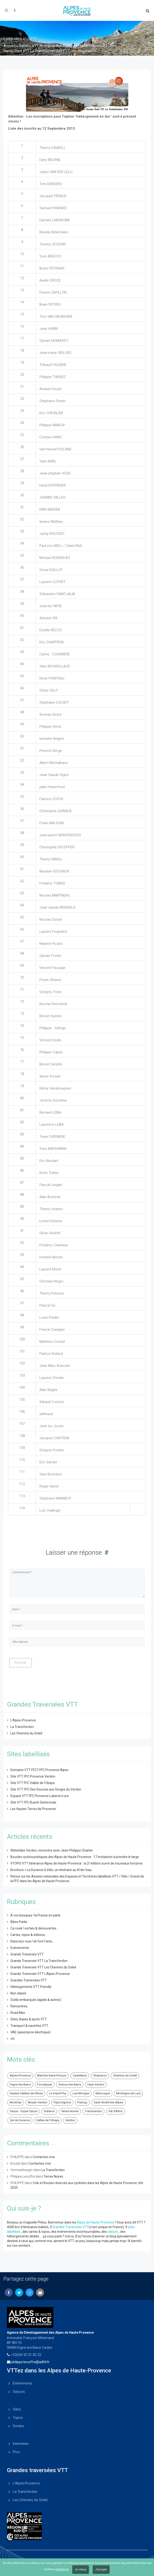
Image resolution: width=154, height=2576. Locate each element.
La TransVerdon (22, 1727)
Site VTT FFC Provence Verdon (32, 1776)
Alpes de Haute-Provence (95, 2222)
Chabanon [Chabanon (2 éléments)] (100, 2075)
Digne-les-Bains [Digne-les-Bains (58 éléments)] (20, 2084)
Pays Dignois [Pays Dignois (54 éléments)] (62, 2102)
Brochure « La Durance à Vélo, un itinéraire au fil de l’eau (51, 1870)
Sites (17, 2409)
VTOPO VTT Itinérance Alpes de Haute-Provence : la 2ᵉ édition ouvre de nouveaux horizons (76, 1863)
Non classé (18, 1993)
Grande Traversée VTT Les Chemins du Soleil (43, 1967)
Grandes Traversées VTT (28, 1980)
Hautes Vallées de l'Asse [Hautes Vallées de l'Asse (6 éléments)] (26, 2093)
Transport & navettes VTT (29, 2026)
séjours (112, 2231)
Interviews (21, 2443)
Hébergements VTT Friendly (30, 1987)
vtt (12, 2039)
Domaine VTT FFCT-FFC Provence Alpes (39, 1770)
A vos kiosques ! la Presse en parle (35, 1915)
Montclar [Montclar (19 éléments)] (16, 2102)
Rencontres (18, 2006)
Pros (16, 2452)
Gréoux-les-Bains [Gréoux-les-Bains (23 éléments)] (69, 2084)
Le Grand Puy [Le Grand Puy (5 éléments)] (57, 2093)
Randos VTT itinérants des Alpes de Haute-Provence (62, 46)
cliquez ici (62, 2569)
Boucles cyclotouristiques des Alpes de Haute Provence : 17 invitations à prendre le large (74, 1857)
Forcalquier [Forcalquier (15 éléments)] (44, 2084)
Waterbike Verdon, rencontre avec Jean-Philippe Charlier (51, 1850)
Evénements (19, 1948)
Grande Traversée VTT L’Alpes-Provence (40, 1974)
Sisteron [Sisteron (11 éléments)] (49, 2111)
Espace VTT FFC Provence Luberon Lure (39, 1796)
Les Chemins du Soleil (26, 1733)
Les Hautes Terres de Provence (33, 1809)
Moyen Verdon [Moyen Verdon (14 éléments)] (37, 2102)
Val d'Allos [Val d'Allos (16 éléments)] (115, 2111)
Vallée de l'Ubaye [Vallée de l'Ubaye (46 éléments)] (47, 2120)
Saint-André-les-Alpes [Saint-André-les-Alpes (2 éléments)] (108, 2102)
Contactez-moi (44, 2157)
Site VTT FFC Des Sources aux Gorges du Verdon (45, 1789)
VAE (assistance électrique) (30, 2032)
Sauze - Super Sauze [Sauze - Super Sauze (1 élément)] (23, 2111)
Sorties (18, 2426)
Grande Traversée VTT (27, 1954)
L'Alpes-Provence (23, 1720)
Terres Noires (53, 2176)
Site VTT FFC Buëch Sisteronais (33, 1802)
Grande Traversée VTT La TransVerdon (38, 1961)
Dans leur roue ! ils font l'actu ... (32, 1941)
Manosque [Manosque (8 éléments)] (103, 2093)
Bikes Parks (18, 1922)
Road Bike (17, 2013)
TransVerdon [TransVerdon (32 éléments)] (93, 2111)
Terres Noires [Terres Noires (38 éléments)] (70, 2111)
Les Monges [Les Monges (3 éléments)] (81, 2093)
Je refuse (80, 2569)
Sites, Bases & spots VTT (28, 2019)
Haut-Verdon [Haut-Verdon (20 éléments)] (95, 2084)
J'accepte (101, 2569)
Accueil (9, 46)
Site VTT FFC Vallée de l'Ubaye (32, 1783)
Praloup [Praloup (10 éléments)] (82, 2102)
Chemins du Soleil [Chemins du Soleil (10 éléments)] (125, 2075)
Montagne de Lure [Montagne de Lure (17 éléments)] (128, 2093)
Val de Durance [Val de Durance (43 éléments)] (20, 2120)
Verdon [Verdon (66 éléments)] (70, 2120)
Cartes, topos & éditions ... (29, 1935)
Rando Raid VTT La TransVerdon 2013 (34, 51)
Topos (18, 2418)
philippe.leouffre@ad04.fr (30, 2362)
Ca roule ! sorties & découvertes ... (34, 1928)
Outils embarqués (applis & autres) (35, 2000)
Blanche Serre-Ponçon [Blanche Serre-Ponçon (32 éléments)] (52, 2075)
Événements (22, 2383)
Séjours (19, 2392)
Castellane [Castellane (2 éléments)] (80, 2075)
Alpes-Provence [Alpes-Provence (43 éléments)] (20, 2075)
